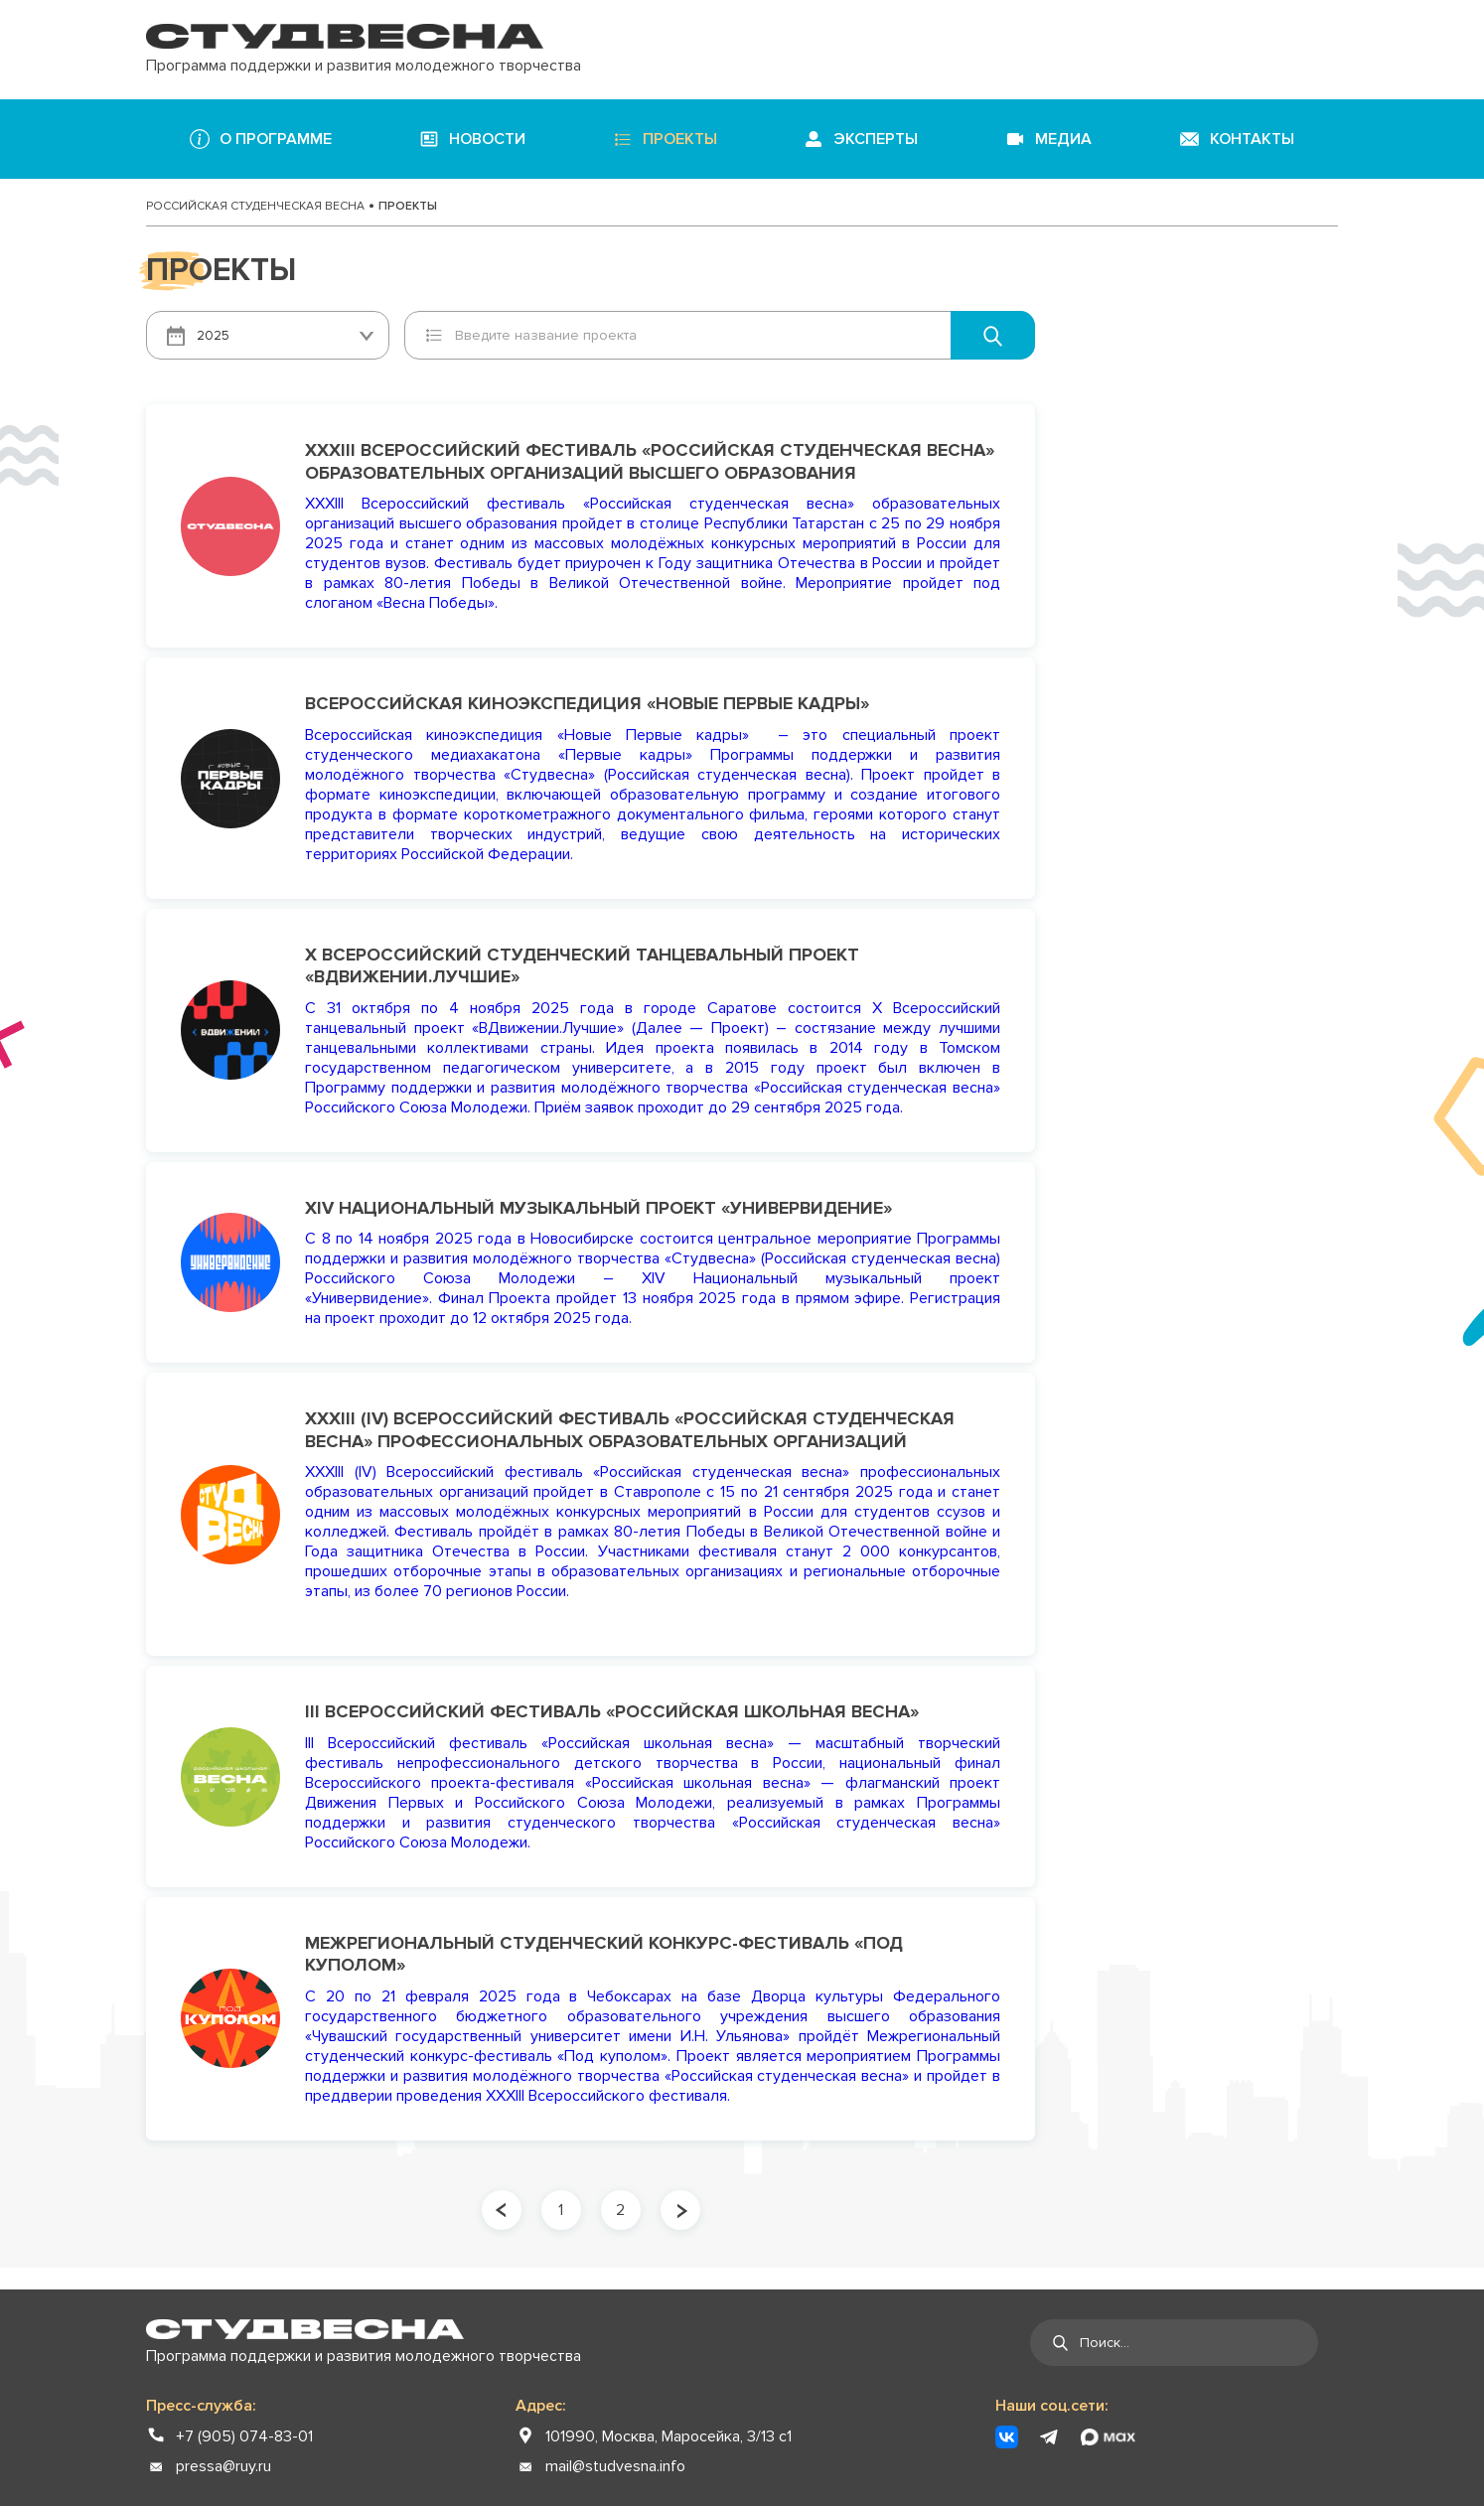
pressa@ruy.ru (223, 2466)
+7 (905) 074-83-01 (244, 2436)
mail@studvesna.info (615, 2466)
